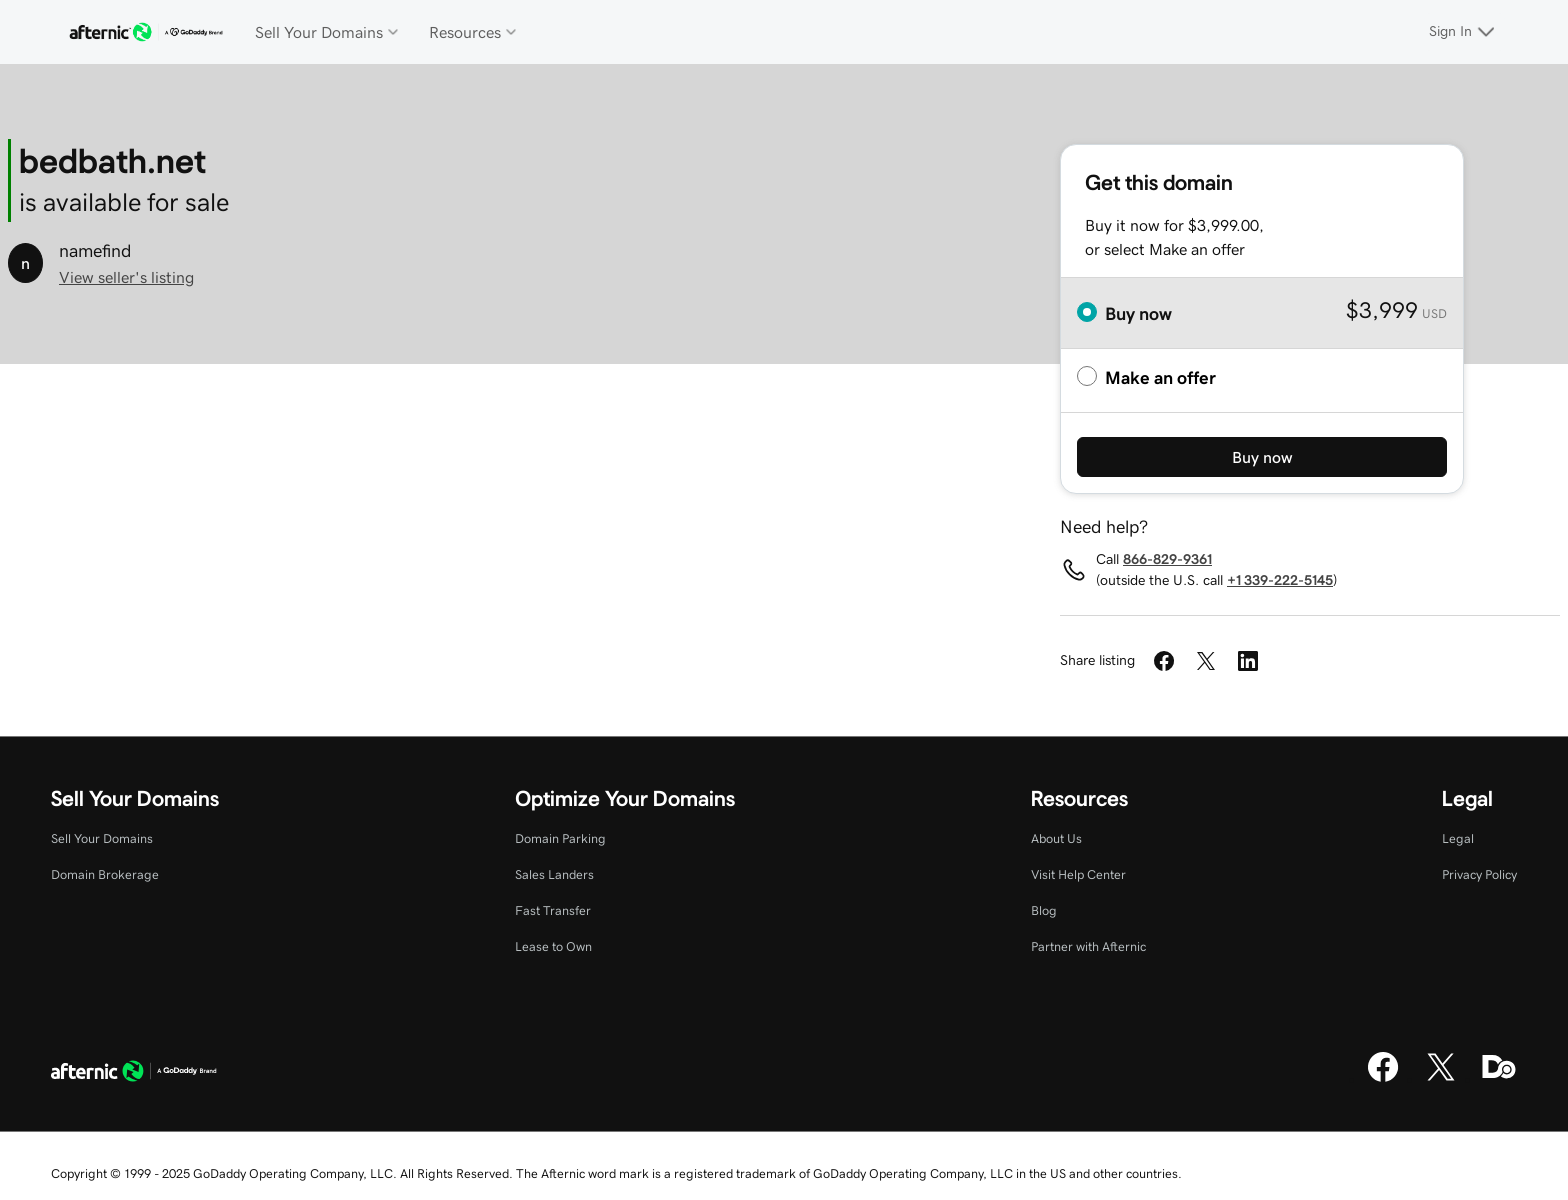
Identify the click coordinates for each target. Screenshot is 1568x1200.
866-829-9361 (1167, 559)
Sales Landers (554, 874)
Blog (1044, 910)
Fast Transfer (553, 910)
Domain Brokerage (105, 874)
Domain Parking (560, 838)
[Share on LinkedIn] (1248, 661)
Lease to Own (553, 946)
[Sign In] (1464, 32)
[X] (1441, 1079)
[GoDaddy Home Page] (134, 1074)
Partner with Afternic (1088, 946)
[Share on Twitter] (1206, 661)
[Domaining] (1499, 1079)
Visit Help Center (1078, 874)
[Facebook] (1383, 1079)
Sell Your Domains (102, 838)
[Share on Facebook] (1164, 661)
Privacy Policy (1479, 874)
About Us (1056, 838)
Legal (1458, 838)
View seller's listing (126, 277)
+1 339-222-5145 (1280, 580)
